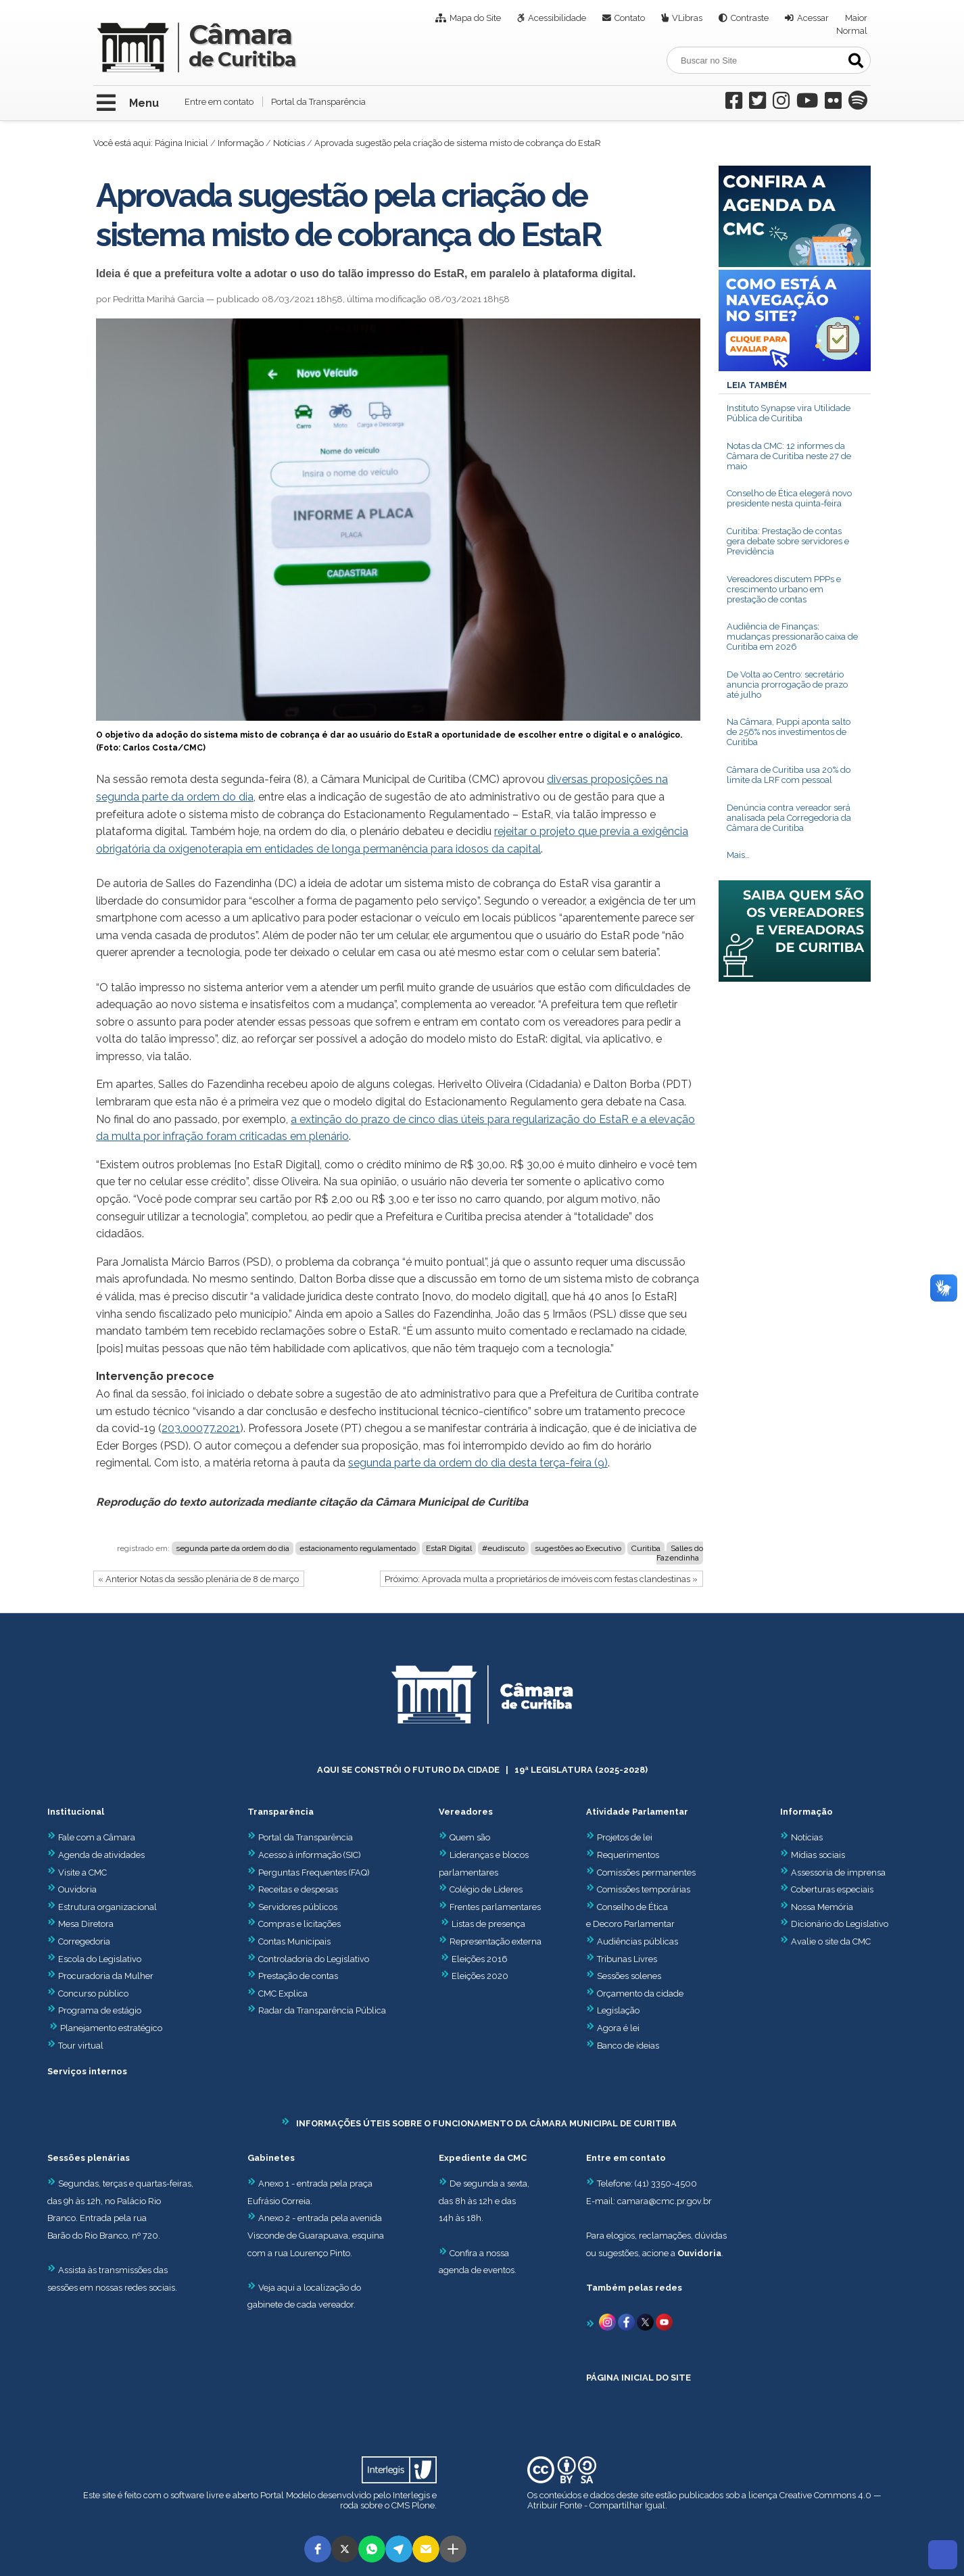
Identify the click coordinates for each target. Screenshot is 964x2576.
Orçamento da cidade (634, 1993)
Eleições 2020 (480, 1976)
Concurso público (87, 1993)
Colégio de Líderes (486, 1889)
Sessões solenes (629, 1976)
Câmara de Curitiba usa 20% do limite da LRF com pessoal (788, 775)
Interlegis (411, 2495)
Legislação (618, 2010)
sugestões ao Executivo (578, 1548)
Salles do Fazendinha (679, 1553)
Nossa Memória (822, 1907)
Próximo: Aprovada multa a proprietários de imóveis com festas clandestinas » (541, 1579)
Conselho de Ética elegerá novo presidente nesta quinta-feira (789, 498)
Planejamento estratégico (111, 2028)
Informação (241, 143)
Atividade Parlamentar (637, 1812)
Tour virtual (80, 2046)
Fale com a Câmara (91, 1837)
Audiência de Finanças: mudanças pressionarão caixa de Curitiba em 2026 (792, 636)
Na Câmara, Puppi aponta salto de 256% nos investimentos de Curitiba (788, 732)
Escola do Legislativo (94, 1959)
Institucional (75, 1812)
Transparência (280, 1812)
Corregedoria (78, 1941)
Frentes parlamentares (495, 1907)
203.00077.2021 (201, 1428)
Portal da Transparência (318, 102)
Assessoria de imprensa (837, 1872)
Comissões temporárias (643, 1889)
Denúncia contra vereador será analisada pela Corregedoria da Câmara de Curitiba (789, 818)
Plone (423, 2505)
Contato (629, 18)
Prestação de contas (292, 1976)
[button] (317, 2548)
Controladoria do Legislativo (313, 1959)
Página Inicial (181, 143)
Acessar (813, 18)
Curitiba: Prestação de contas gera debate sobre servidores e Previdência (788, 541)
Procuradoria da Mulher (100, 1976)
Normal (851, 31)
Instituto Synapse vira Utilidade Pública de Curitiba (788, 413)
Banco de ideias (628, 2046)
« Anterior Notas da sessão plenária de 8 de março (198, 1579)
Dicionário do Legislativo (839, 1924)
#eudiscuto (503, 1548)
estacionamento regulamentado (357, 1548)
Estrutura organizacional (102, 1907)
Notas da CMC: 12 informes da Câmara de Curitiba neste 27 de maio (789, 456)
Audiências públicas (637, 1941)
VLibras (687, 18)
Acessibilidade (557, 18)
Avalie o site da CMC (831, 1941)
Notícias (289, 143)
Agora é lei (618, 2028)
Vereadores (466, 1812)
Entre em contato (219, 102)
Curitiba (645, 1548)
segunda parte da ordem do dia (232, 1548)
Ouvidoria (72, 1889)
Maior (856, 18)
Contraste (750, 18)
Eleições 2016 (480, 1959)
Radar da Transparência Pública (322, 2010)
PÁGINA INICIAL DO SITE (638, 2377)
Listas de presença (488, 1924)
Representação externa (495, 1941)
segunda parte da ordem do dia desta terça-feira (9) (478, 1462)
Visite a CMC (77, 1872)
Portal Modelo (288, 2495)
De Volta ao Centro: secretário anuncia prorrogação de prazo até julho (787, 684)
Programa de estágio (99, 2010)
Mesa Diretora (80, 1924)
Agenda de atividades (96, 1855)
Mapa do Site (475, 18)
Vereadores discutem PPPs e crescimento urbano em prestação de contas (784, 589)
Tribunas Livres (627, 1959)
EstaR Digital (449, 1548)
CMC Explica (283, 1993)
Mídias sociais (818, 1855)
